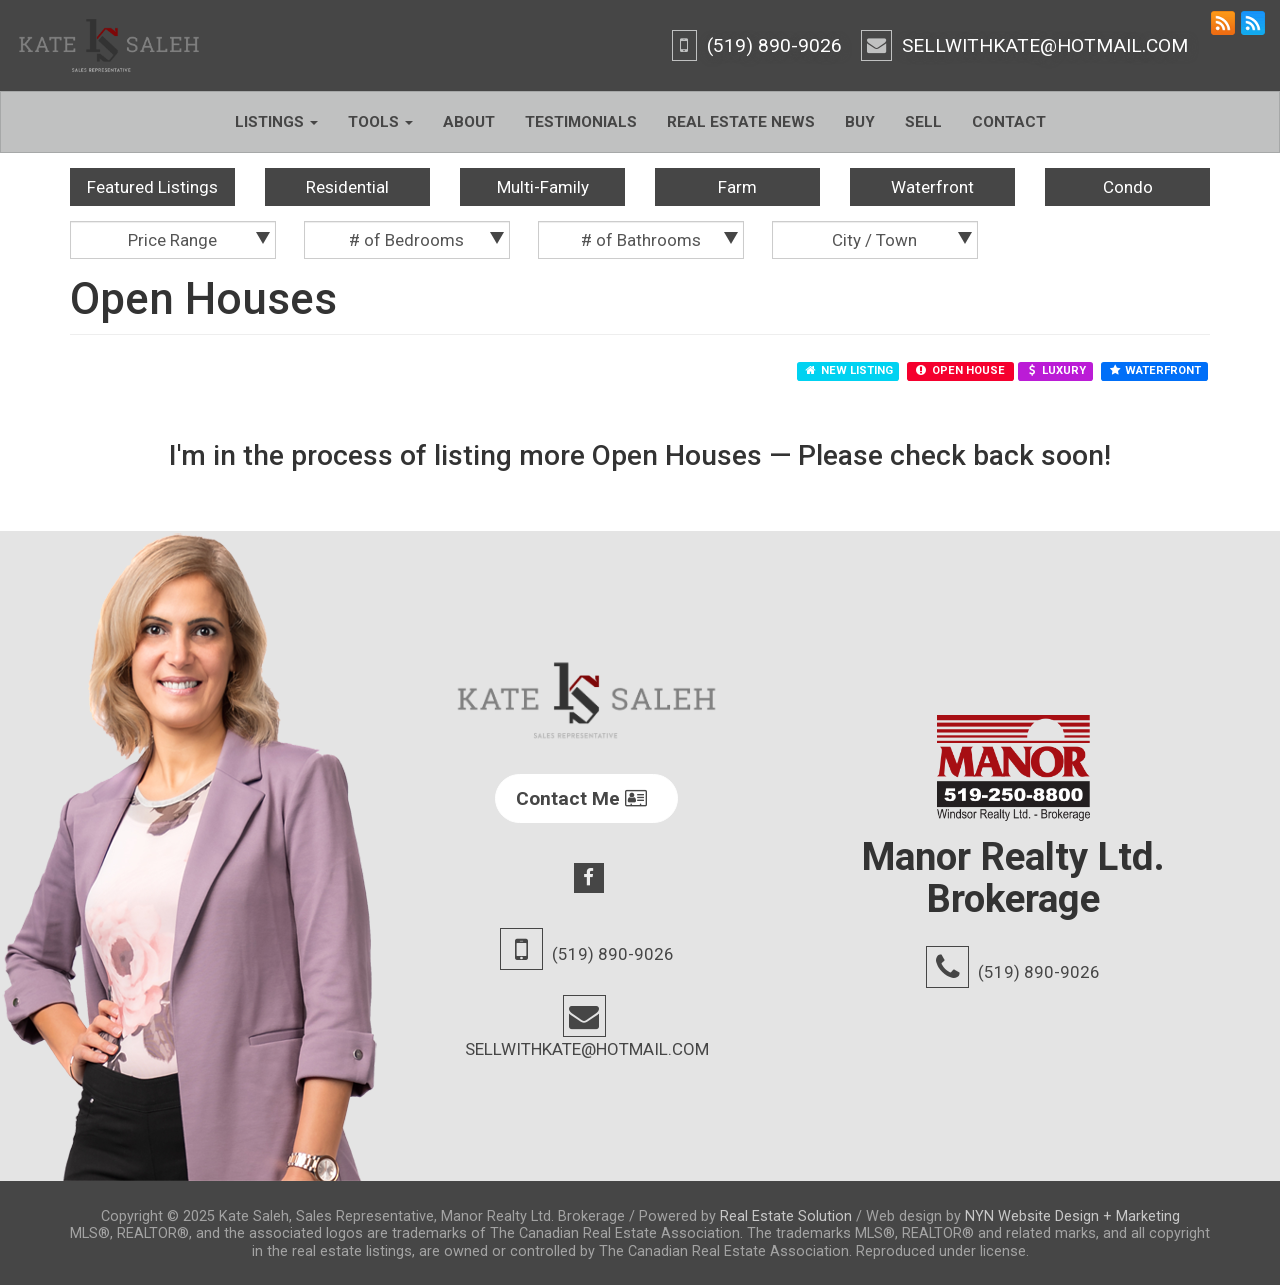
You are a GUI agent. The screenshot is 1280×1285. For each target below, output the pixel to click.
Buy (860, 122)
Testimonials (581, 122)
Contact (1009, 122)
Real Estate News (741, 122)
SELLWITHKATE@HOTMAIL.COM (1045, 45)
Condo (1128, 187)
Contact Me (581, 798)
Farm (737, 187)
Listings (276, 122)
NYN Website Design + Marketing (1072, 1216)
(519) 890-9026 (774, 45)
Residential (347, 187)
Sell (923, 122)
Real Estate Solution (786, 1216)
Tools (380, 122)
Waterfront (932, 187)
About (469, 122)
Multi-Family (543, 187)
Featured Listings (152, 187)
